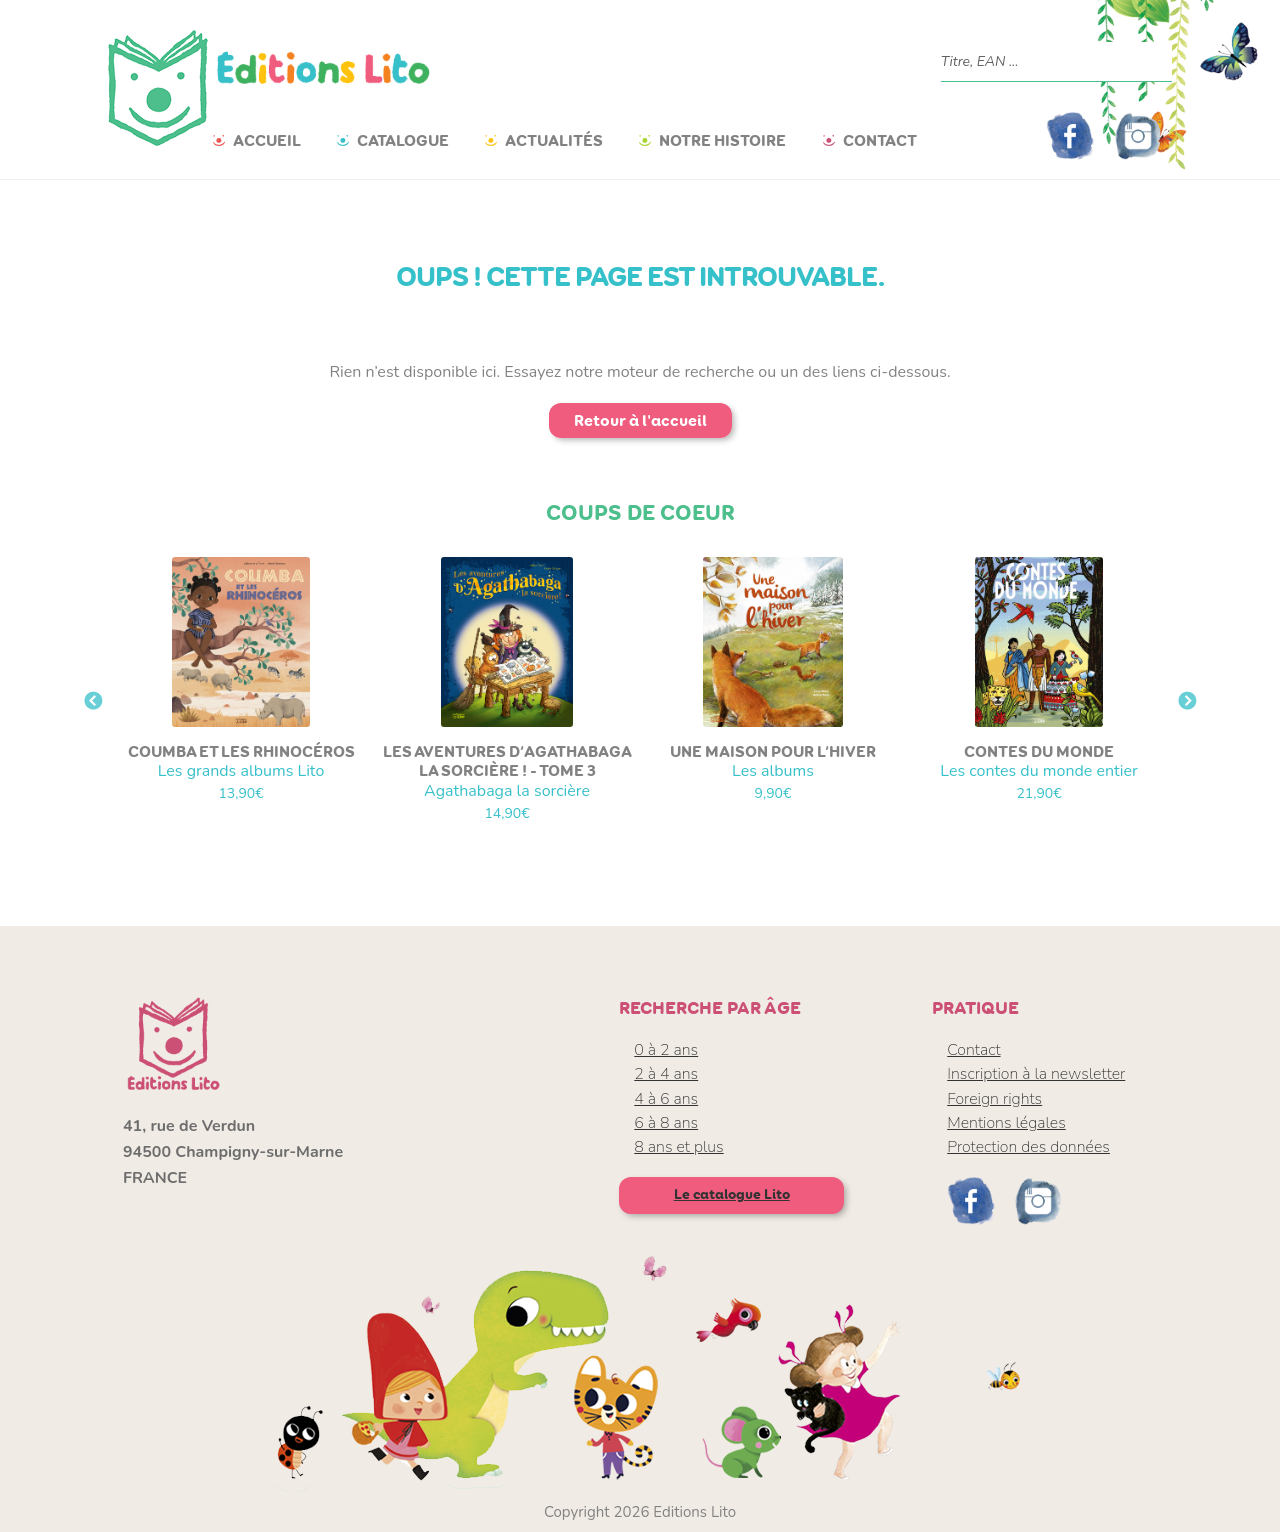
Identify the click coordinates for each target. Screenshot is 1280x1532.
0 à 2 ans (666, 1050)
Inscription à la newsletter (1036, 1074)
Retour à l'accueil (640, 420)
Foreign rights (994, 1099)
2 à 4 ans (666, 1074)
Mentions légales (1006, 1123)
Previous (93, 702)
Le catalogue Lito (732, 1194)
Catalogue (403, 140)
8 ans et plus (678, 1147)
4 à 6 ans (666, 1099)
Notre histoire (722, 140)
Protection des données (1028, 1147)
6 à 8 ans (666, 1123)
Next (1187, 702)
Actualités (554, 140)
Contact (880, 140)
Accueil (267, 140)
